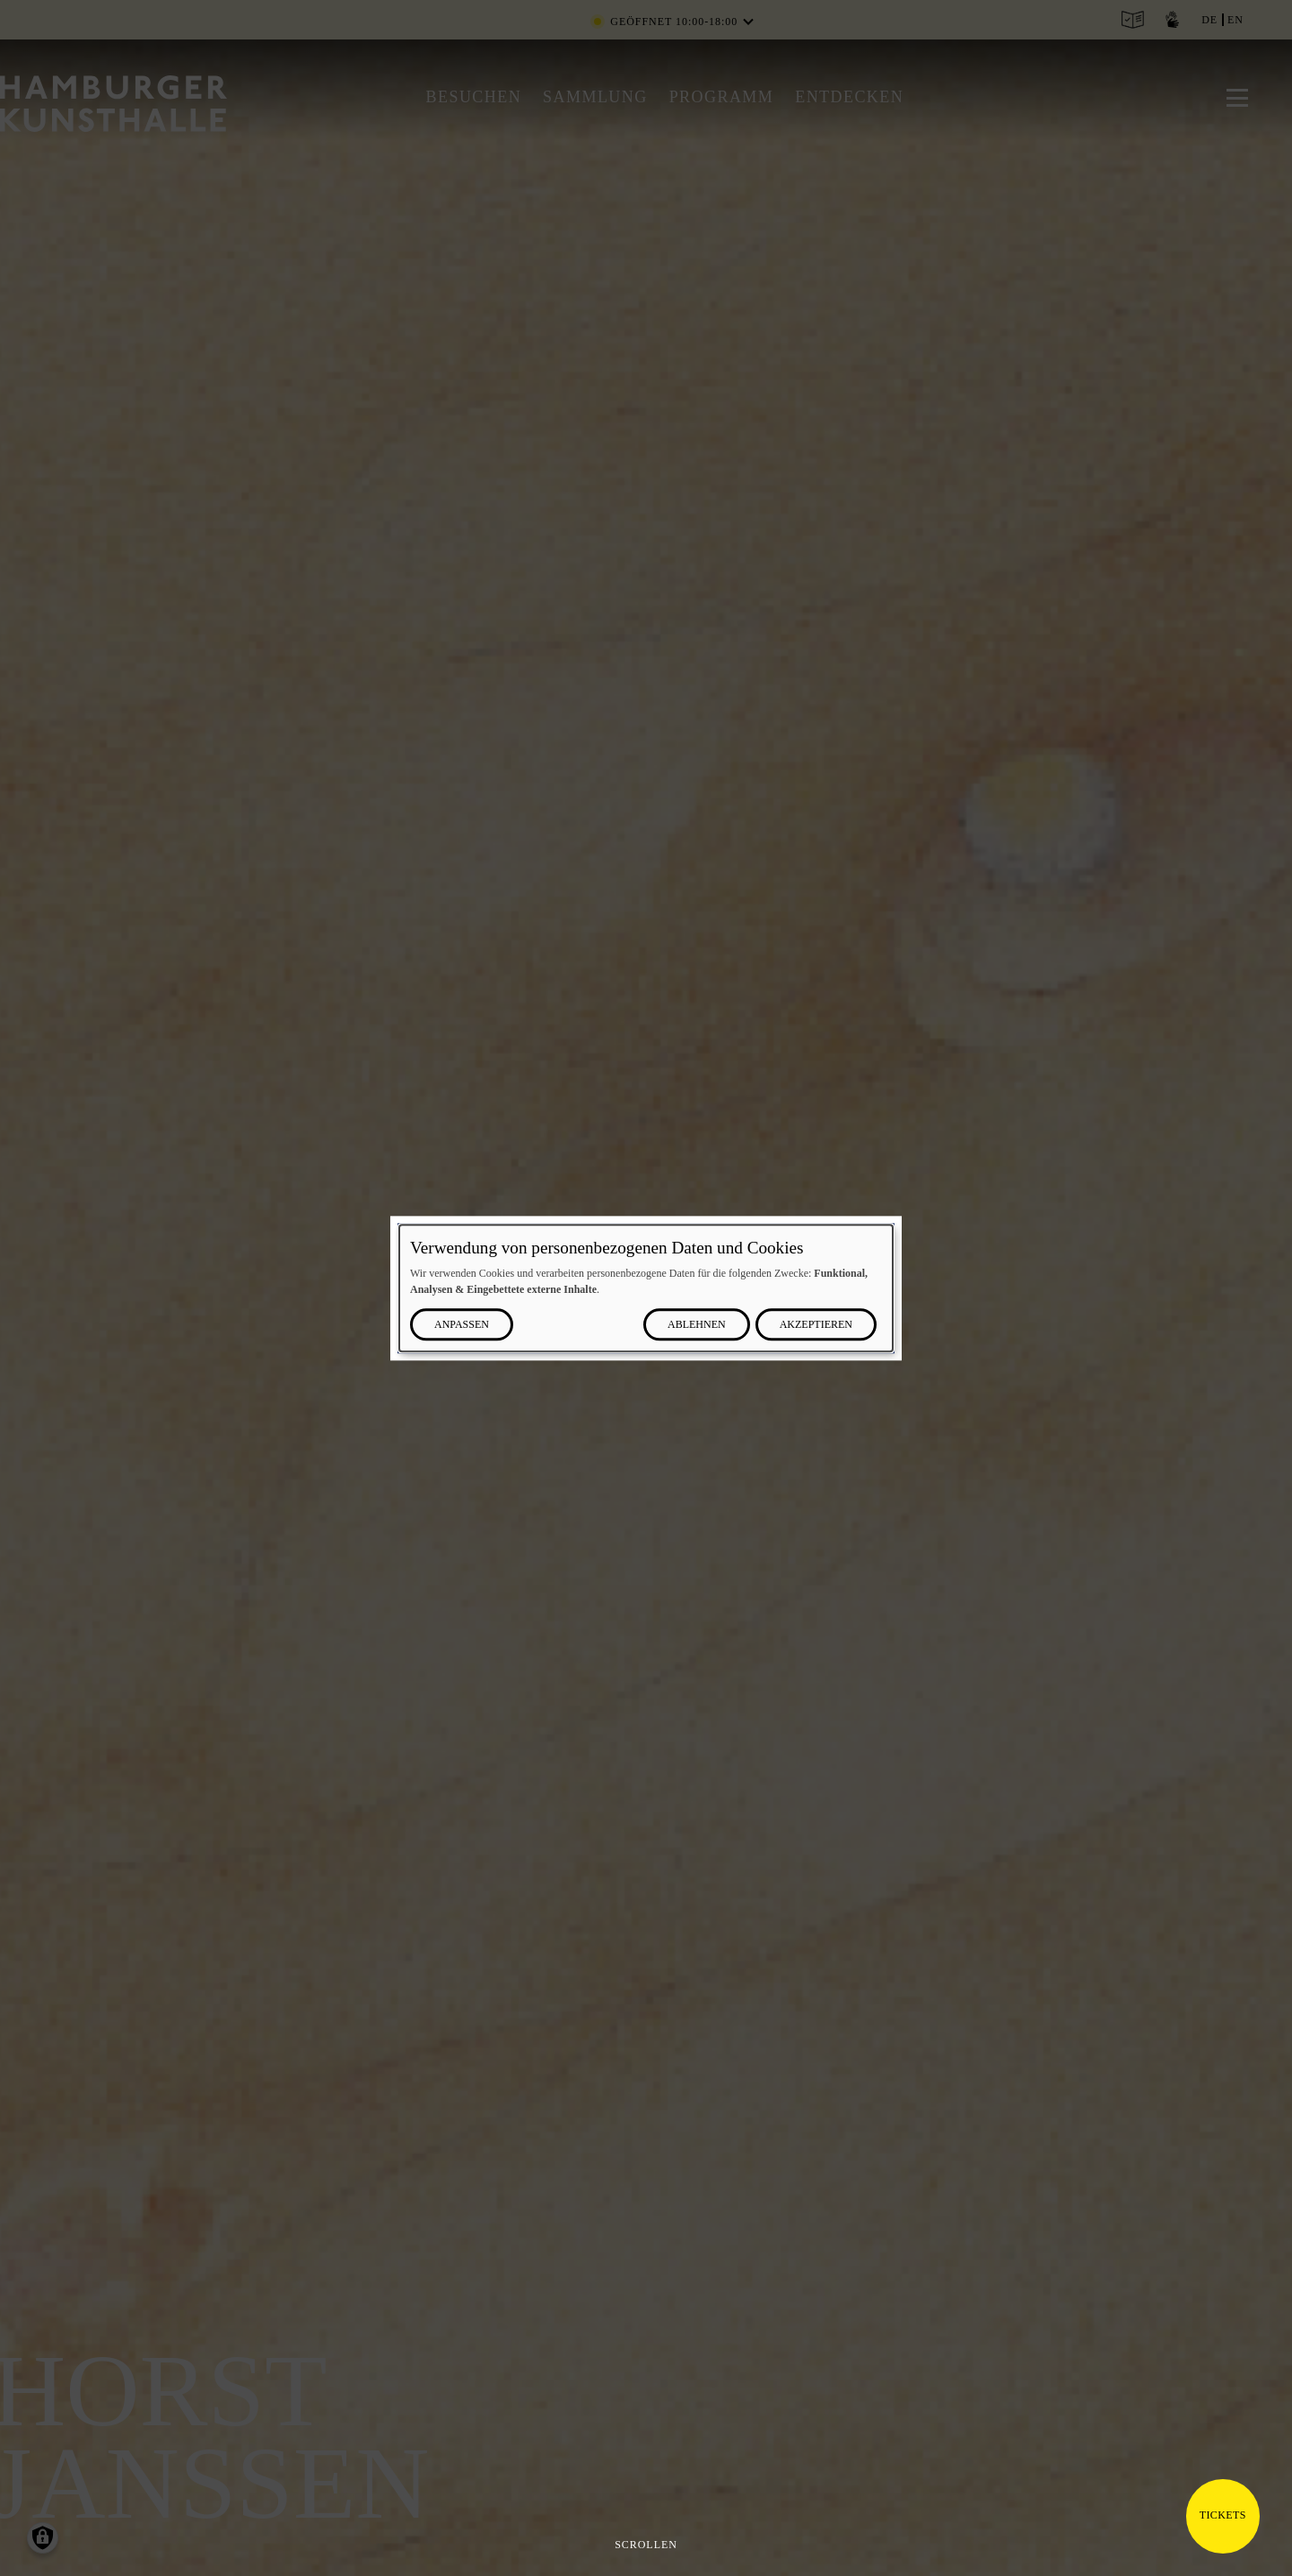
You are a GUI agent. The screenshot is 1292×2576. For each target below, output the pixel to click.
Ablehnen (697, 1324)
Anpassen (461, 1324)
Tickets (1223, 2515)
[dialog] (646, 1288)
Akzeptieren (816, 1324)
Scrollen (646, 2544)
